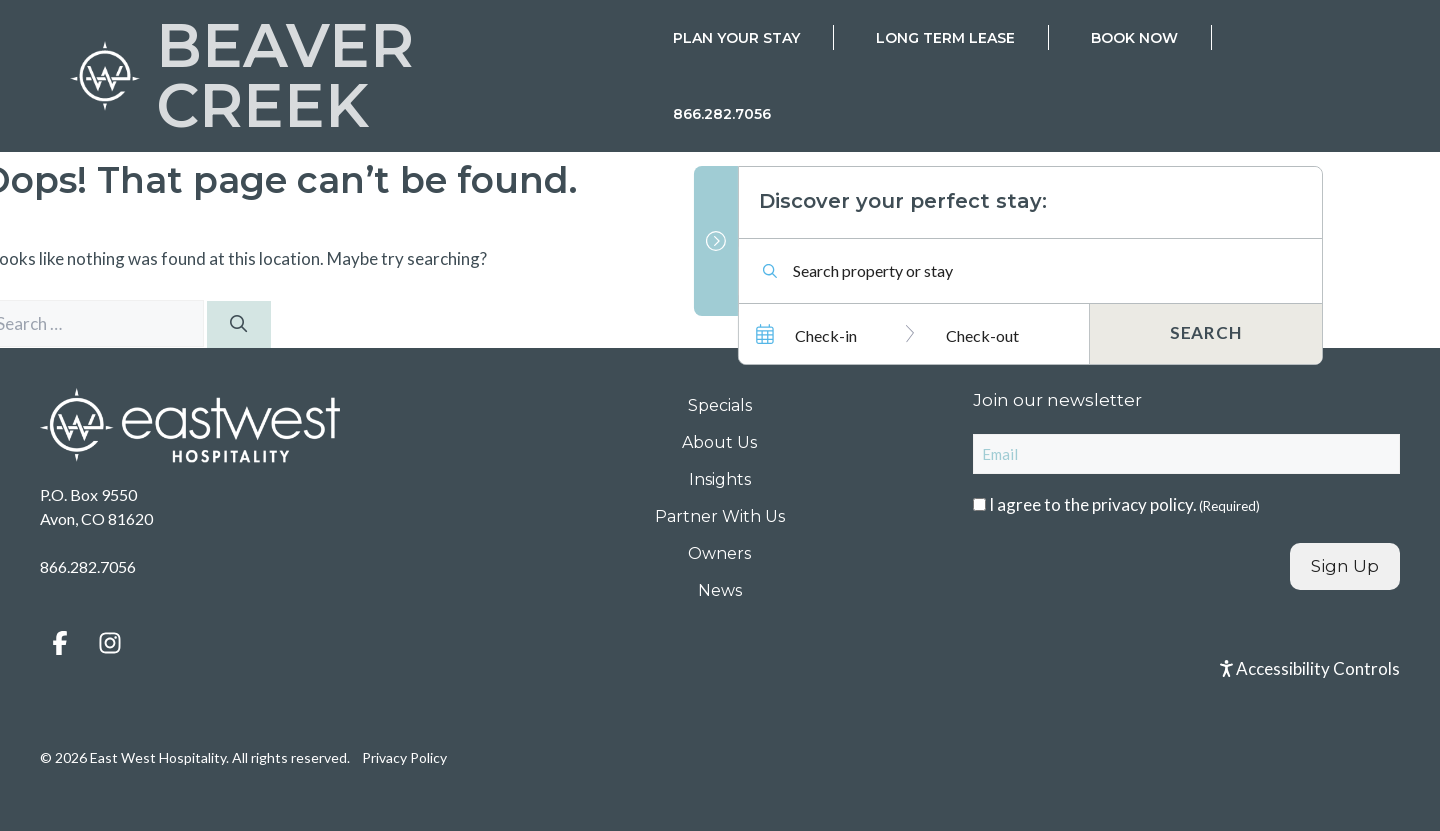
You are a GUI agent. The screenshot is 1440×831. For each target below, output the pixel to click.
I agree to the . (1124, 504)
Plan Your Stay (736, 38)
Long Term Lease (945, 38)
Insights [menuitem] (720, 479)
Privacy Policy (404, 757)
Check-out (982, 335)
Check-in (826, 335)
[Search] (239, 325)
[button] (60, 643)
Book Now (1134, 38)
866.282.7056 (722, 114)
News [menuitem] (720, 590)
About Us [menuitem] (719, 442)
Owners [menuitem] (719, 553)
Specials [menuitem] (720, 405)
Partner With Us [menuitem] (720, 516)
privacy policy (1142, 504)
